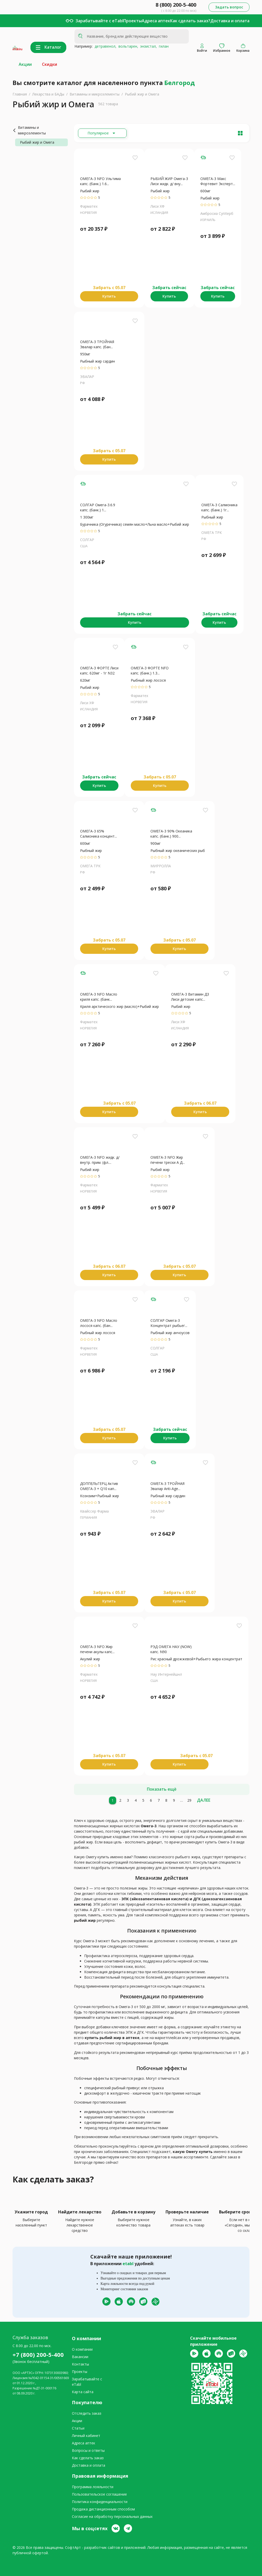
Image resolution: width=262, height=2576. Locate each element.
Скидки (49, 64)
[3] (128, 1800)
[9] (174, 1800)
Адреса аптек (156, 21)
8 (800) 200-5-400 (176, 4)
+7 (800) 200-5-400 (38, 2354)
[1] (112, 1800)
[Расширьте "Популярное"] (102, 133)
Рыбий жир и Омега (142, 94)
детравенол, (104, 46)
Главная (20, 94)
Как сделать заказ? (190, 21)
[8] (166, 1800)
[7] (158, 1800)
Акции (25, 64)
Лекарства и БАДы (48, 94)
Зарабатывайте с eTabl (99, 21)
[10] (181, 1800)
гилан (163, 46)
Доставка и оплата (229, 21)
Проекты (132, 21)
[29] (189, 1800)
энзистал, (147, 46)
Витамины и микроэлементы (94, 94)
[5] (143, 1800)
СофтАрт (73, 2547)
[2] (120, 1800)
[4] (135, 1800)
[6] (151, 1800)
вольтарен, (127, 46)
